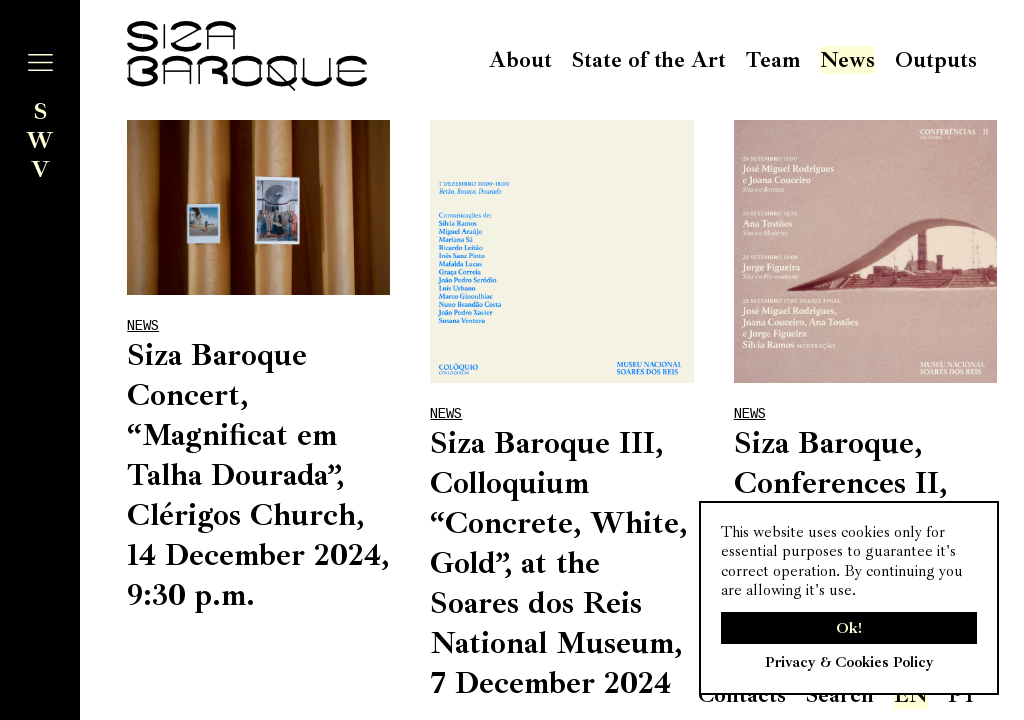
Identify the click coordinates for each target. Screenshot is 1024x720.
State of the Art (649, 60)
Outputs (936, 60)
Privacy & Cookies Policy (849, 662)
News (847, 60)
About (520, 60)
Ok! (849, 628)
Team (773, 60)
